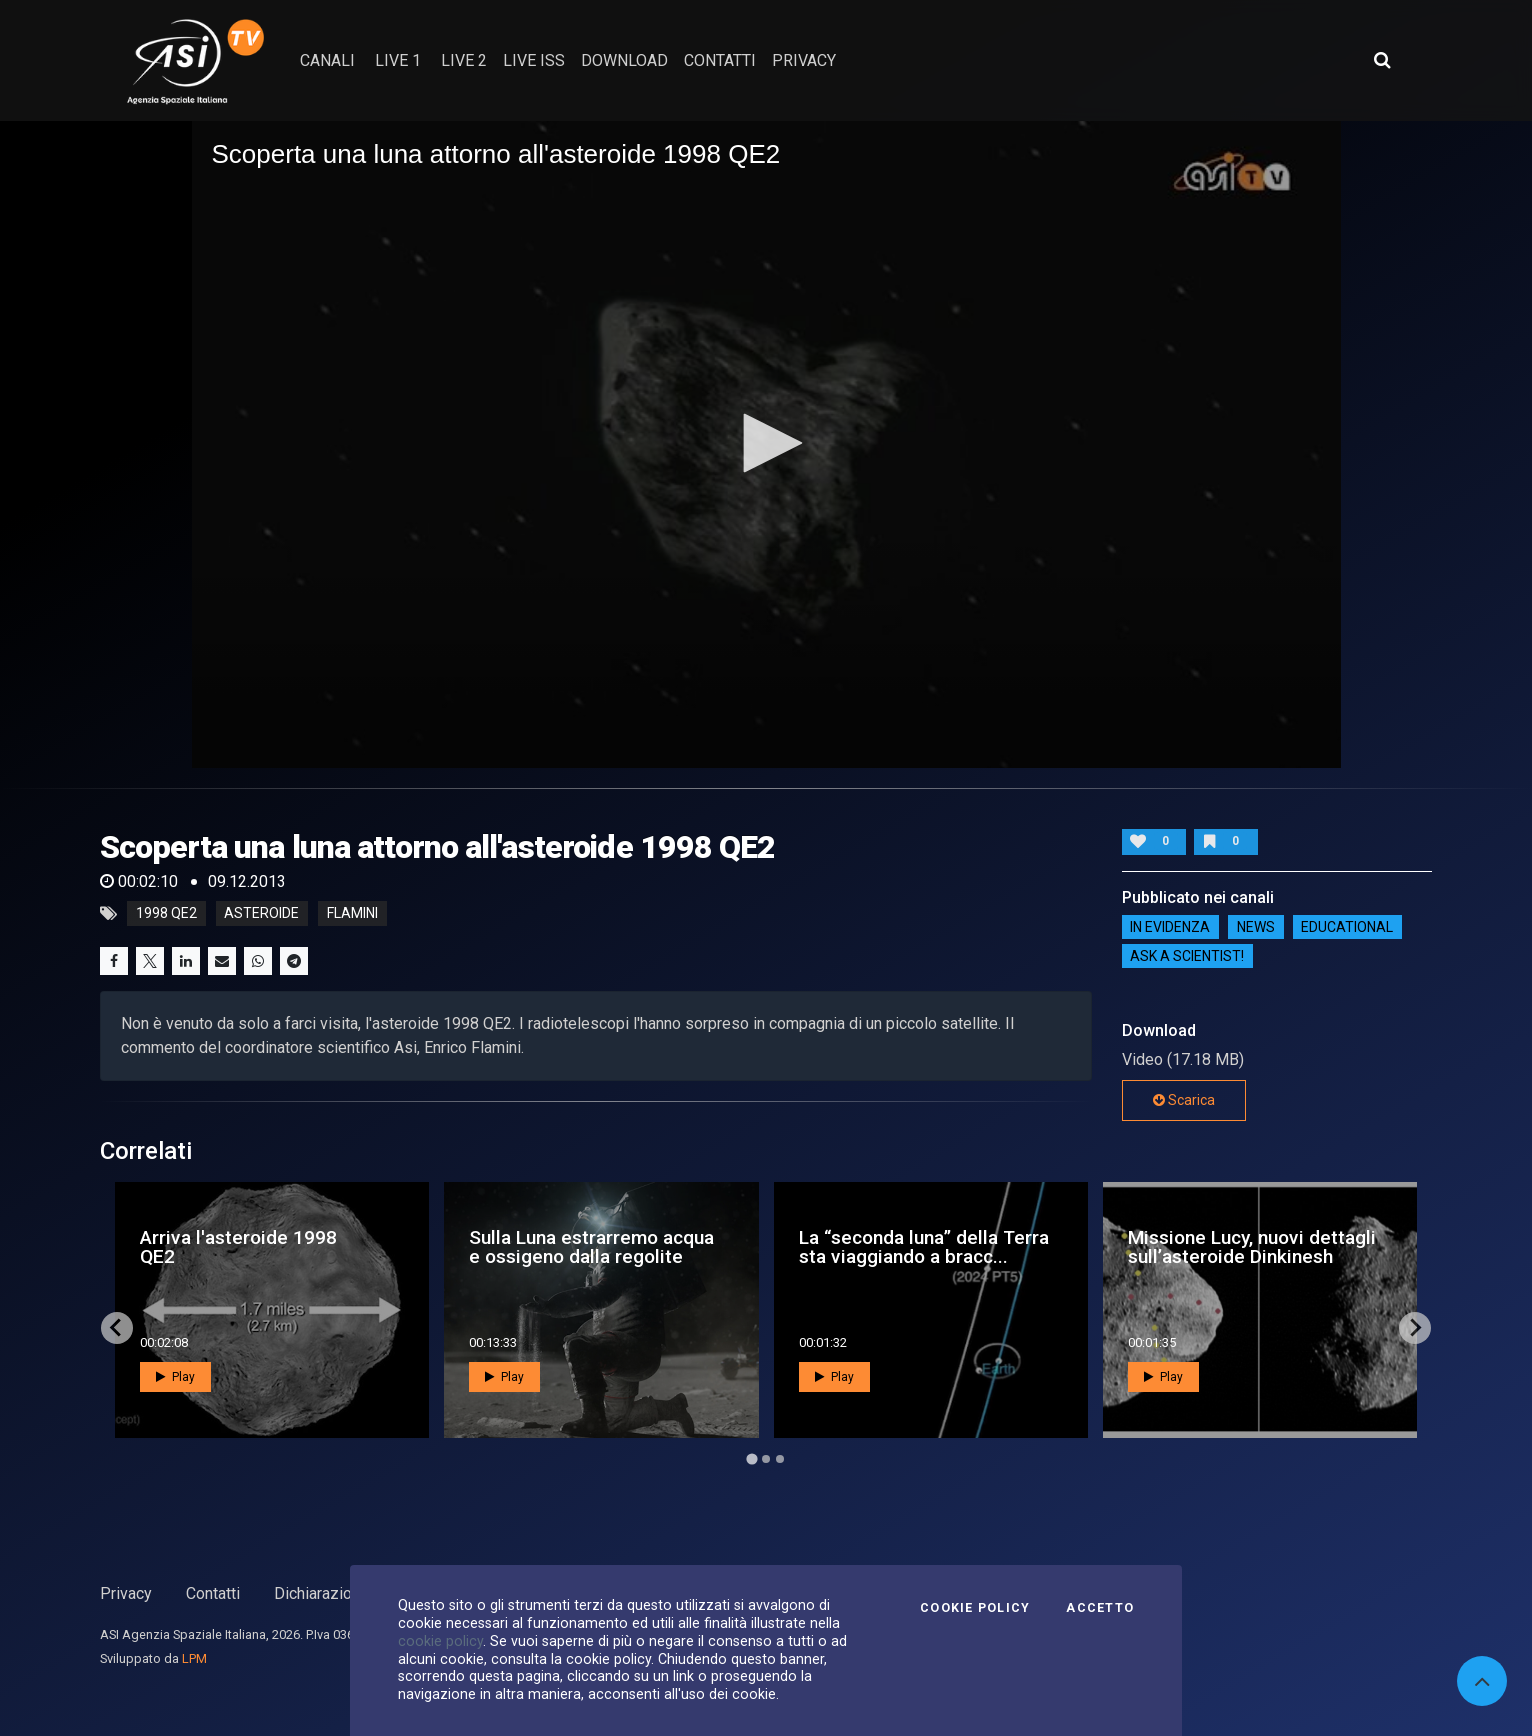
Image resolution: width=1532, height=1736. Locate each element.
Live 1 (398, 60)
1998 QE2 (166, 914)
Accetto (1100, 1608)
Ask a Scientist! (1187, 956)
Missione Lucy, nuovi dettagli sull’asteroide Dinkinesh (1252, 1247)
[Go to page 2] (766, 1459)
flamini (352, 914)
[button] (766, 443)
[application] (766, 444)
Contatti (213, 1593)
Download (624, 60)
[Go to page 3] (780, 1459)
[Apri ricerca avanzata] (1382, 60)
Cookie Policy (975, 1608)
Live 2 (464, 60)
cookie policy (440, 1641)
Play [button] (175, 1377)
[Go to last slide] (117, 1328)
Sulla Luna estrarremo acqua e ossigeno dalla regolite (591, 1247)
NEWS (1256, 927)
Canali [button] (327, 60)
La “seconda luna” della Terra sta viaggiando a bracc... (924, 1247)
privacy (804, 60)
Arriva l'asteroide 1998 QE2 (238, 1247)
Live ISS (534, 60)
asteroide (261, 914)
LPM (194, 1658)
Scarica (1184, 1100)
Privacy (126, 1593)
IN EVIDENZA (1170, 927)
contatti (720, 60)
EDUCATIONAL (1347, 927)
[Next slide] (1415, 1328)
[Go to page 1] (751, 1458)
